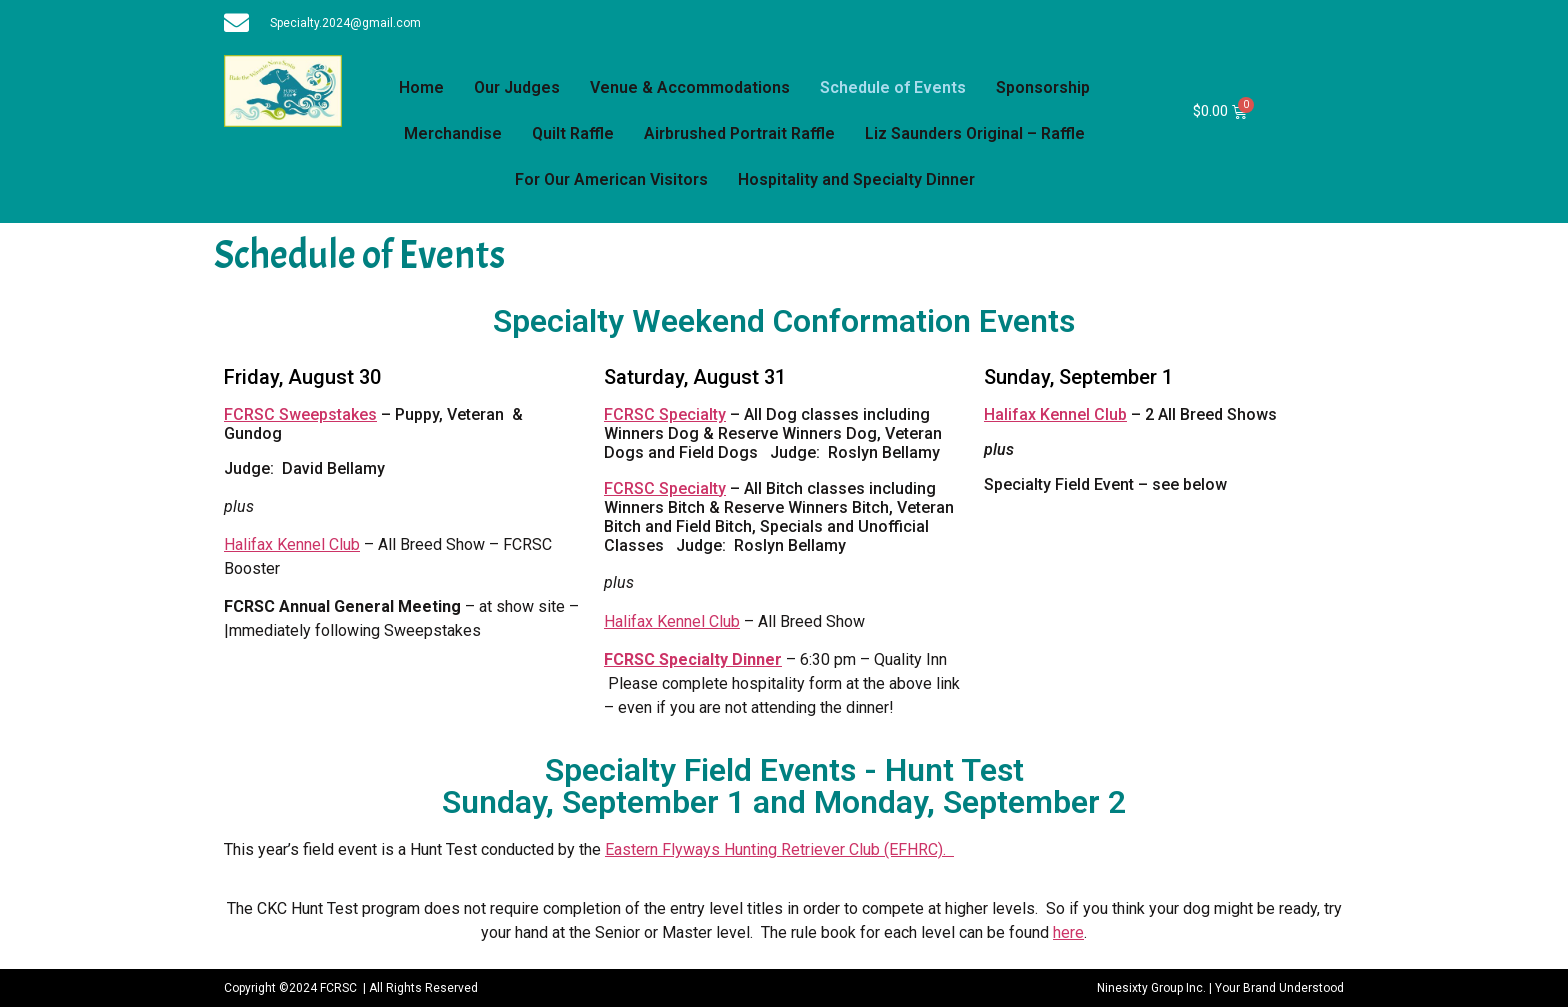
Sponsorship (1043, 87)
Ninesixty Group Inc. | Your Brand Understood (1220, 988)
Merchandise (453, 133)
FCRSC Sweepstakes (300, 414)
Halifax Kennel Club (292, 544)
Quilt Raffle (573, 133)
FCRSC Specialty (665, 414)
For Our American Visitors (611, 179)
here (1068, 932)
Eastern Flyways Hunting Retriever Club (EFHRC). (779, 849)
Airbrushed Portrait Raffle (739, 133)
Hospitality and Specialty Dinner (856, 179)
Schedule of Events (893, 87)
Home (421, 87)
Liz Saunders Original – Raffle (975, 133)
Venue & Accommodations (690, 87)
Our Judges (517, 87)
